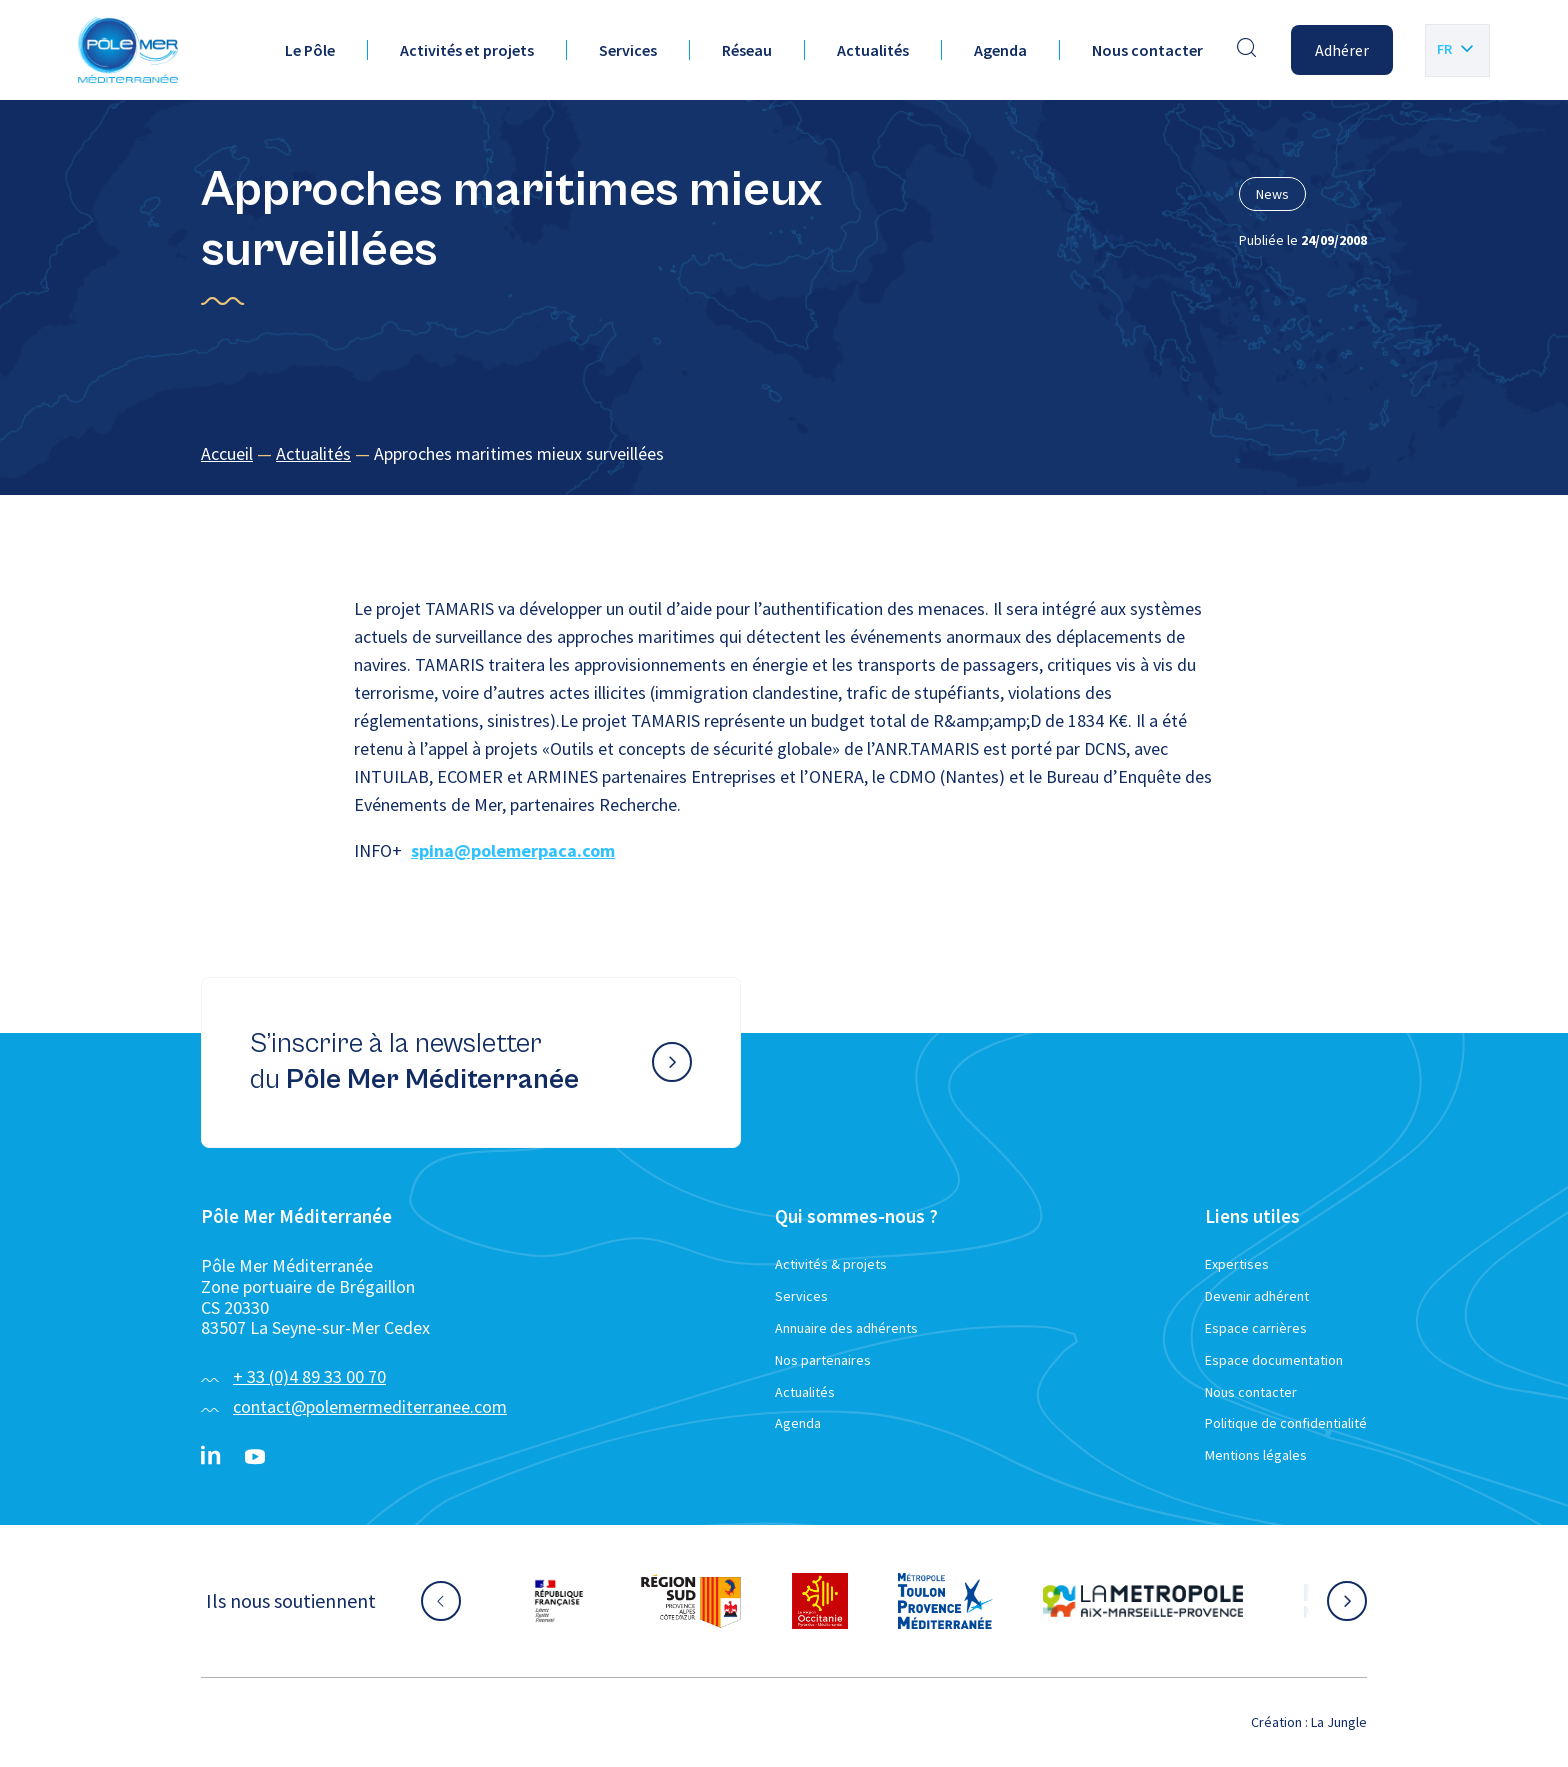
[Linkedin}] (211, 1457)
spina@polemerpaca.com (513, 850)
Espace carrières (1256, 1328)
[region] (784, 454)
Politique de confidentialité (1286, 1423)
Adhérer (1342, 50)
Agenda (1000, 50)
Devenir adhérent (1257, 1296)
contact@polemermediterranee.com (370, 1406)
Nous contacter (1147, 50)
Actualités (873, 50)
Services (628, 50)
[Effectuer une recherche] (1247, 50)
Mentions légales (1256, 1455)
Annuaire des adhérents (846, 1328)
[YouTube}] (255, 1457)
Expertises (1237, 1264)
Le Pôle (310, 50)
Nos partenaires (823, 1360)
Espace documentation (1274, 1360)
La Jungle (1339, 1722)
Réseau (747, 50)
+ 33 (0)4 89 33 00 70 (309, 1376)
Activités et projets (467, 50)
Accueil (227, 453)
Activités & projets (831, 1264)
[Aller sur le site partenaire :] (559, 1601)
